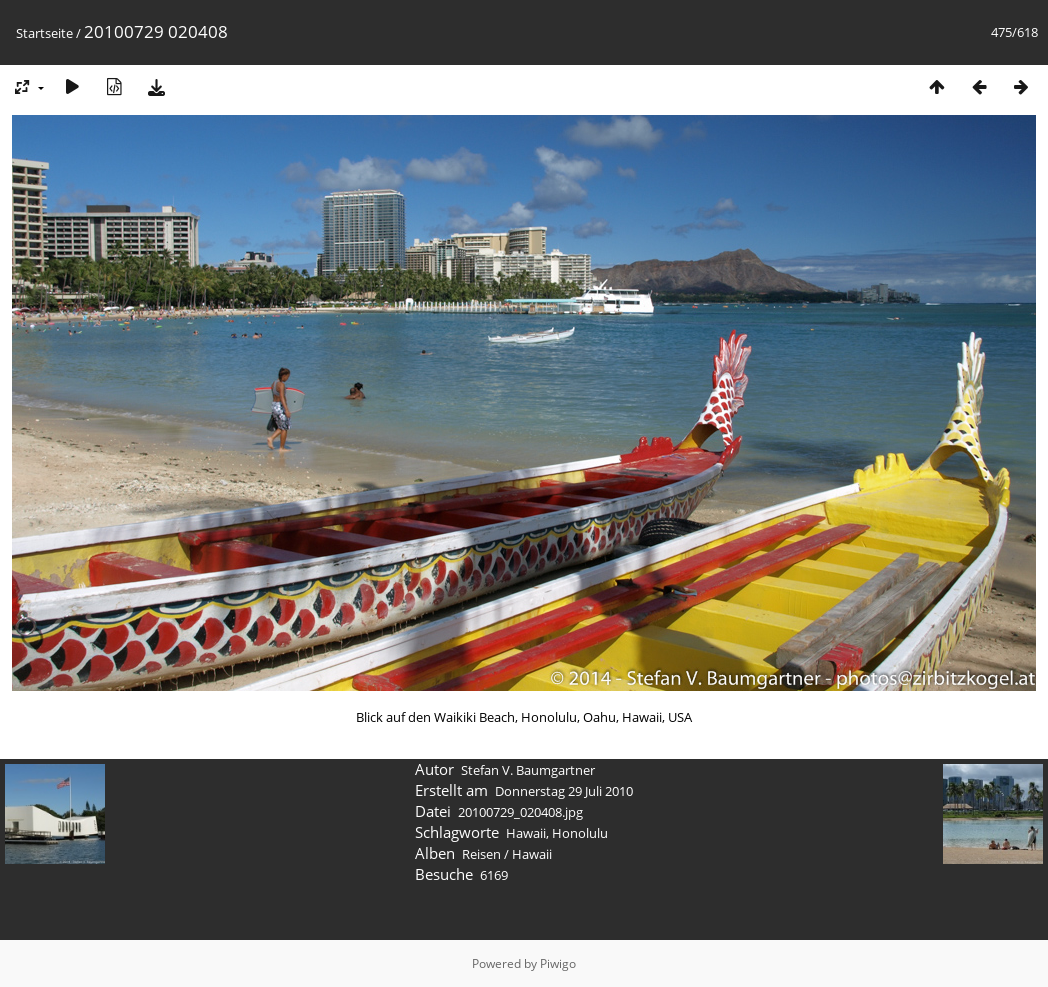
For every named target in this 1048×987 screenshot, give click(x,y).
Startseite (44, 33)
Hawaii (526, 833)
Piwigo (558, 963)
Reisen (481, 854)
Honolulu (580, 833)
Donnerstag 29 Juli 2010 (564, 791)
